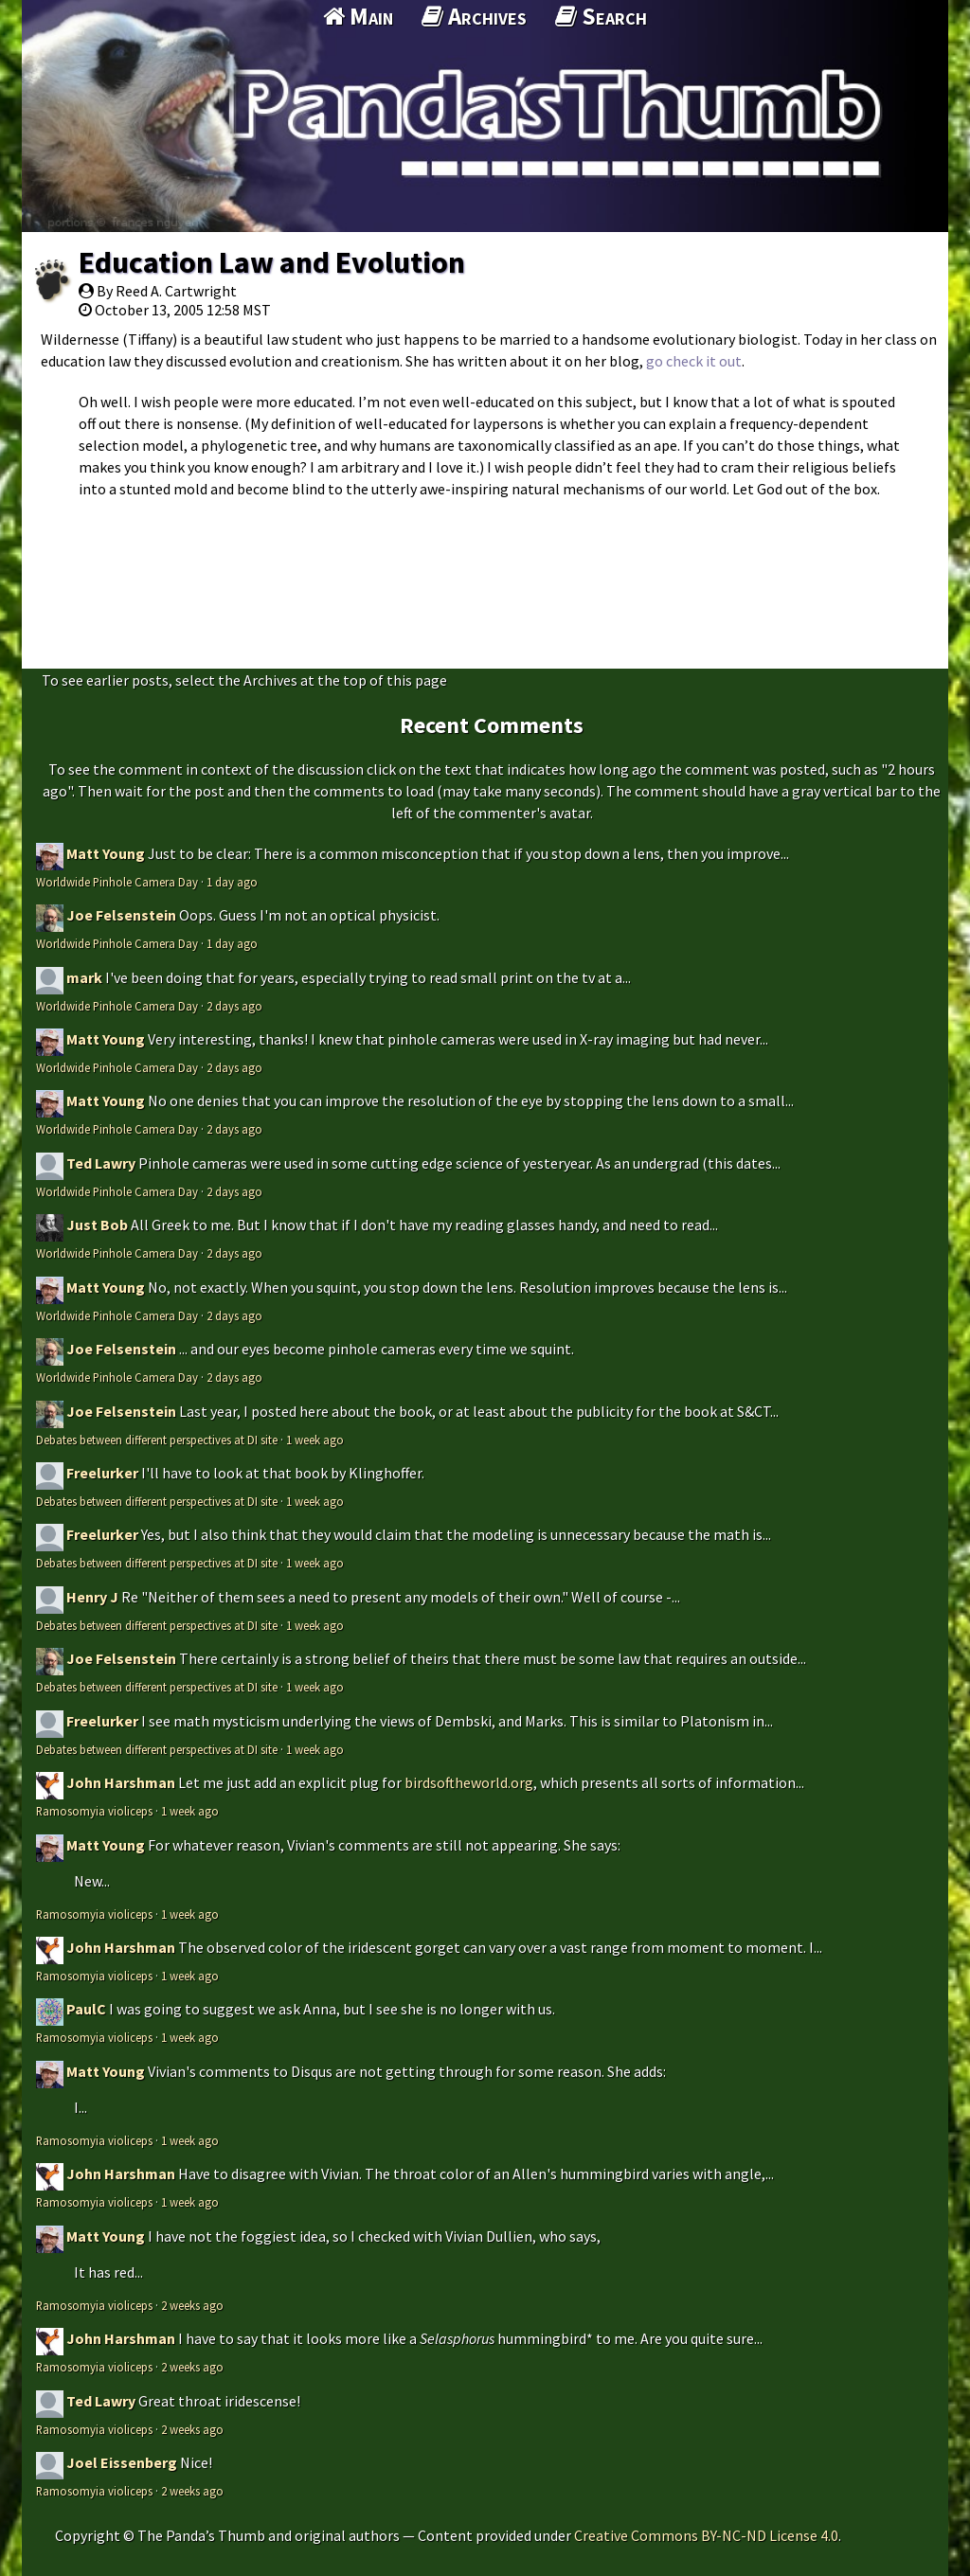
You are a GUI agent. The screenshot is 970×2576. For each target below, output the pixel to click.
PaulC (86, 2008)
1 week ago (315, 1439)
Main (358, 16)
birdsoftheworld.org (468, 1782)
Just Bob (97, 1224)
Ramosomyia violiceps (94, 1810)
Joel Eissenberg (121, 2462)
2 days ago (234, 1005)
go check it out (694, 360)
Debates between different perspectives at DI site (157, 1439)
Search (601, 16)
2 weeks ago (192, 2305)
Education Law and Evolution (272, 262)
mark (84, 977)
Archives (474, 16)
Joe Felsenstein (121, 914)
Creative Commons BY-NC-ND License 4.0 (706, 2535)
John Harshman (120, 1782)
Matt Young (105, 853)
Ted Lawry (100, 1163)
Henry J (92, 1596)
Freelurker (102, 1472)
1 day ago (232, 881)
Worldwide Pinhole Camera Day (117, 881)
